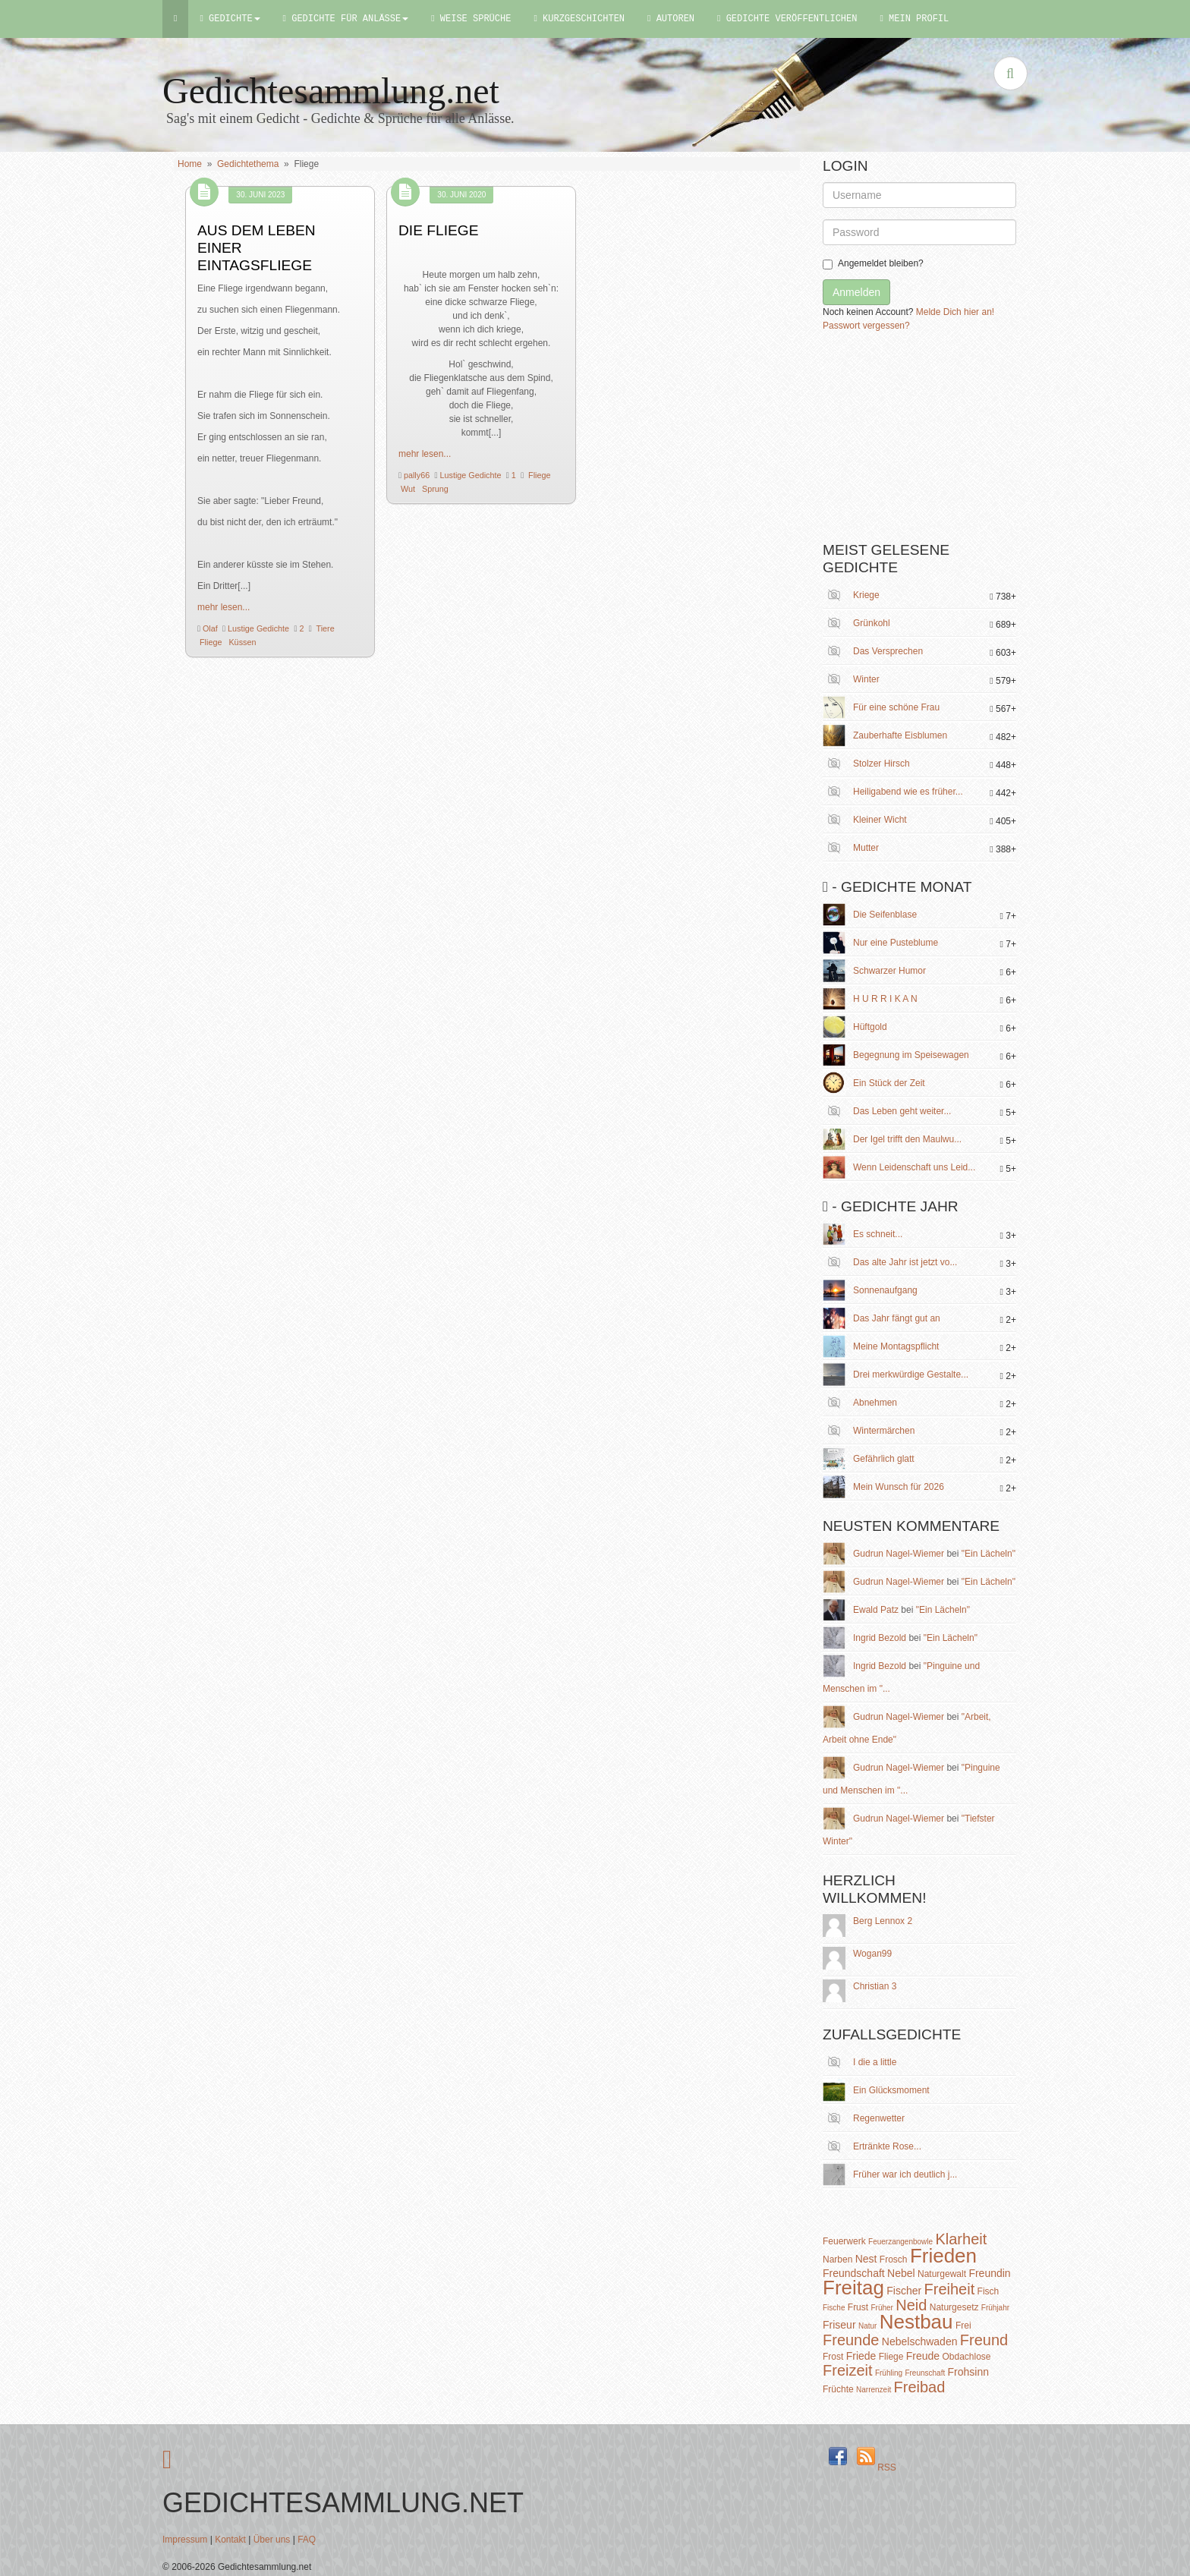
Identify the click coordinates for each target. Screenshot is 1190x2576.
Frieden (943, 2255)
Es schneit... (877, 1234)
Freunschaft (925, 2373)
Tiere (324, 628)
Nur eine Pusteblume (895, 942)
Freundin (989, 2273)
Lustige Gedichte (257, 628)
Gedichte (230, 18)
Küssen (241, 642)
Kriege (866, 595)
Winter (866, 679)
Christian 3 (874, 1986)
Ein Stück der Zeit (889, 1083)
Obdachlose (966, 2356)
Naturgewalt (942, 2274)
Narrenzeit (873, 2389)
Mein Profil (914, 18)
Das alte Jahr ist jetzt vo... (905, 1262)
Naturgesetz (954, 2307)
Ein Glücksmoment (891, 2090)
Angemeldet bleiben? (873, 263)
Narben (837, 2259)
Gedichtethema (248, 164)
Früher (881, 2308)
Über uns (272, 2539)
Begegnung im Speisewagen (911, 1055)
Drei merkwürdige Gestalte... (910, 1374)
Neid (911, 2305)
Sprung (434, 488)
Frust (858, 2307)
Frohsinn (968, 2372)
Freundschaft (854, 2273)
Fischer (903, 2291)
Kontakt (230, 2539)
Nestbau (916, 2321)
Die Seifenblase (885, 914)
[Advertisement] (936, 442)
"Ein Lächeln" (988, 1553)
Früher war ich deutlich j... (905, 2174)
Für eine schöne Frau (896, 707)
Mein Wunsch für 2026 (898, 1487)
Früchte (838, 2389)
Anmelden (856, 292)
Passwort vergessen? (866, 325)
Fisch (989, 2291)
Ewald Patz (876, 1609)
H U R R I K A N (885, 999)
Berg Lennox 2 (882, 1921)
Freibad (920, 2387)
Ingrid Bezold (879, 1638)
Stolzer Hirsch (881, 763)
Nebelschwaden (920, 2341)
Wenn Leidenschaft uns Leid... (914, 1167)
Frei (963, 2325)
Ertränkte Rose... (887, 2146)
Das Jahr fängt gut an (896, 1318)
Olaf (209, 628)
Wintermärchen (884, 1430)
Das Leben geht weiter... (902, 1111)
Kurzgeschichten (579, 18)
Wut (406, 488)
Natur (867, 2326)
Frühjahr (995, 2308)
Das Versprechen (888, 651)
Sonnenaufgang (885, 1290)
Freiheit (949, 2289)
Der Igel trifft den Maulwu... (907, 1139)
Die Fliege (438, 230)
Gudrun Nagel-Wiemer (898, 1553)
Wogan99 (872, 1953)
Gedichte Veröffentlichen (787, 18)
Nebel (901, 2273)
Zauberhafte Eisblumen (900, 735)
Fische (834, 2308)
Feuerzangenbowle (900, 2241)
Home (190, 164)
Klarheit (961, 2239)
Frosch (894, 2259)
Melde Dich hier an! (955, 312)
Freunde (851, 2340)
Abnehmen (875, 1402)
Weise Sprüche (471, 18)
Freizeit (848, 2370)
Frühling (888, 2373)
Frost (833, 2356)
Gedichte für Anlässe (346, 18)
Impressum (184, 2539)
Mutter (866, 847)
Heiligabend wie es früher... (908, 791)
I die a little (874, 2062)
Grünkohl (871, 623)
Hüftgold (870, 1027)
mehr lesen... (223, 607)
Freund (984, 2340)
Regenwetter (879, 2118)
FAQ (307, 2539)
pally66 (415, 475)
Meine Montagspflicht (896, 1346)
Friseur (839, 2325)
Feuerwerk (844, 2241)
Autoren (670, 18)
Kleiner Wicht (880, 819)
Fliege (209, 642)
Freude (923, 2356)
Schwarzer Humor (889, 970)
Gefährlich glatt (884, 1458)
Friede (861, 2356)
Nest (866, 2259)
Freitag (853, 2287)
